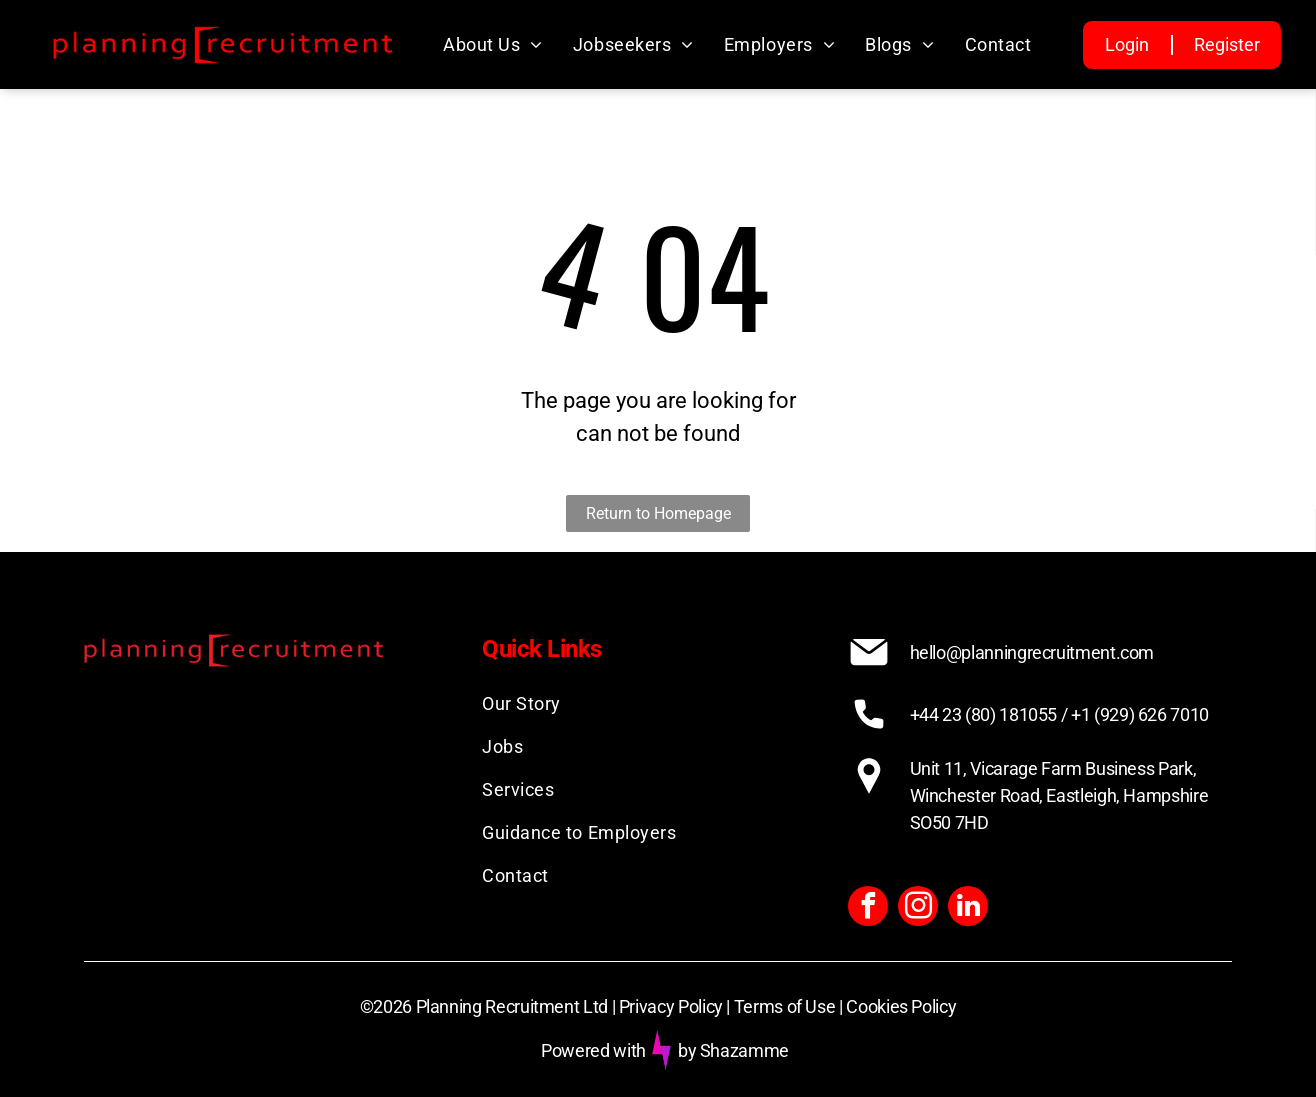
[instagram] (918, 908)
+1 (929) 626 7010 (1140, 714)
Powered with (593, 1050)
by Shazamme (733, 1050)
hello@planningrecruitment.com (1032, 652)
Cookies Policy (901, 1006)
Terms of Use (785, 1006)
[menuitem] (493, 44)
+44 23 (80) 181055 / (989, 714)
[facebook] (868, 908)
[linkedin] (968, 908)
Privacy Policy (671, 1006)
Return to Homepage (658, 513)
